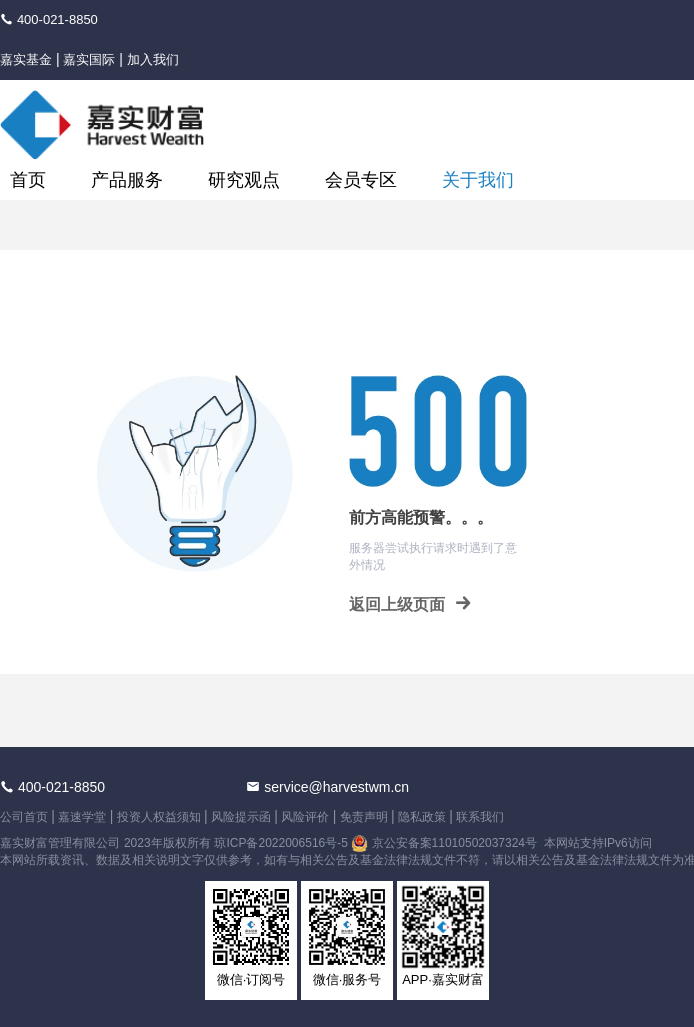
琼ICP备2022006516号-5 (280, 843)
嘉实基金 (26, 59)
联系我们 (480, 817)
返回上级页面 (410, 602)
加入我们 (153, 59)
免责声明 (364, 817)
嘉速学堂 (82, 817)
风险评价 (305, 817)
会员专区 (361, 180)
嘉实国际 (89, 59)
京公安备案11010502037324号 (456, 843)
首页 (28, 180)
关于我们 (478, 180)
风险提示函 (241, 817)
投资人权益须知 (159, 817)
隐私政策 (422, 817)
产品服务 (127, 180)
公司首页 (24, 817)
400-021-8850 (57, 19)
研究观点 (244, 180)
